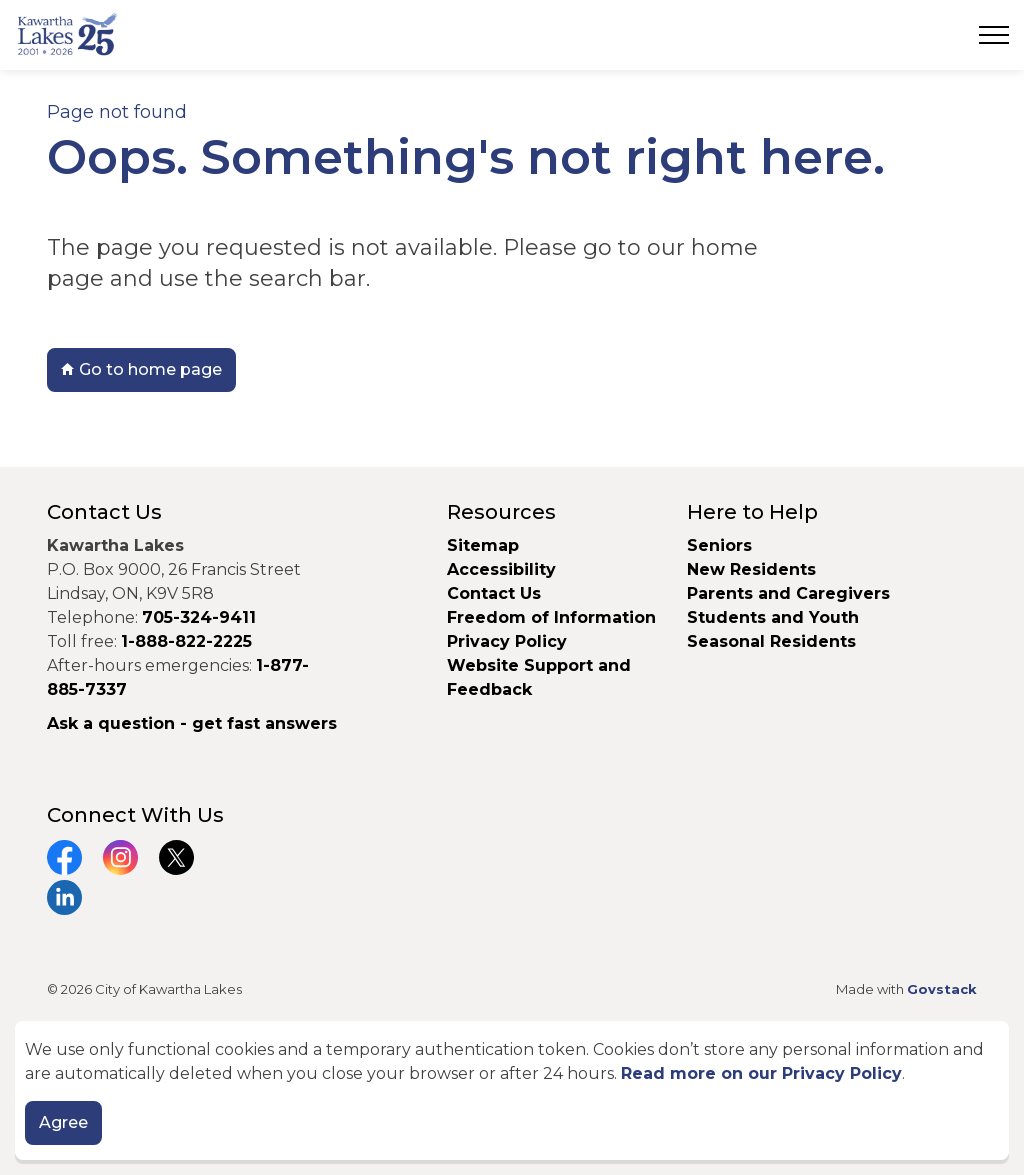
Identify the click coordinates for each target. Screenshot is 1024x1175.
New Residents (751, 569)
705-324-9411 (199, 617)
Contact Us (494, 593)
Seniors (719, 545)
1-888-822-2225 (186, 641)
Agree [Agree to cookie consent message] (63, 1123)
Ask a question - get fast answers (192, 723)
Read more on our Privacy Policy (761, 1073)
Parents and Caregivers (788, 593)
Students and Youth (773, 617)
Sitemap (483, 545)
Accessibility (501, 569)
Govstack (942, 989)
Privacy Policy (507, 641)
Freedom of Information (551, 617)
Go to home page (141, 370)
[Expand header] (994, 35)
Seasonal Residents (774, 641)
